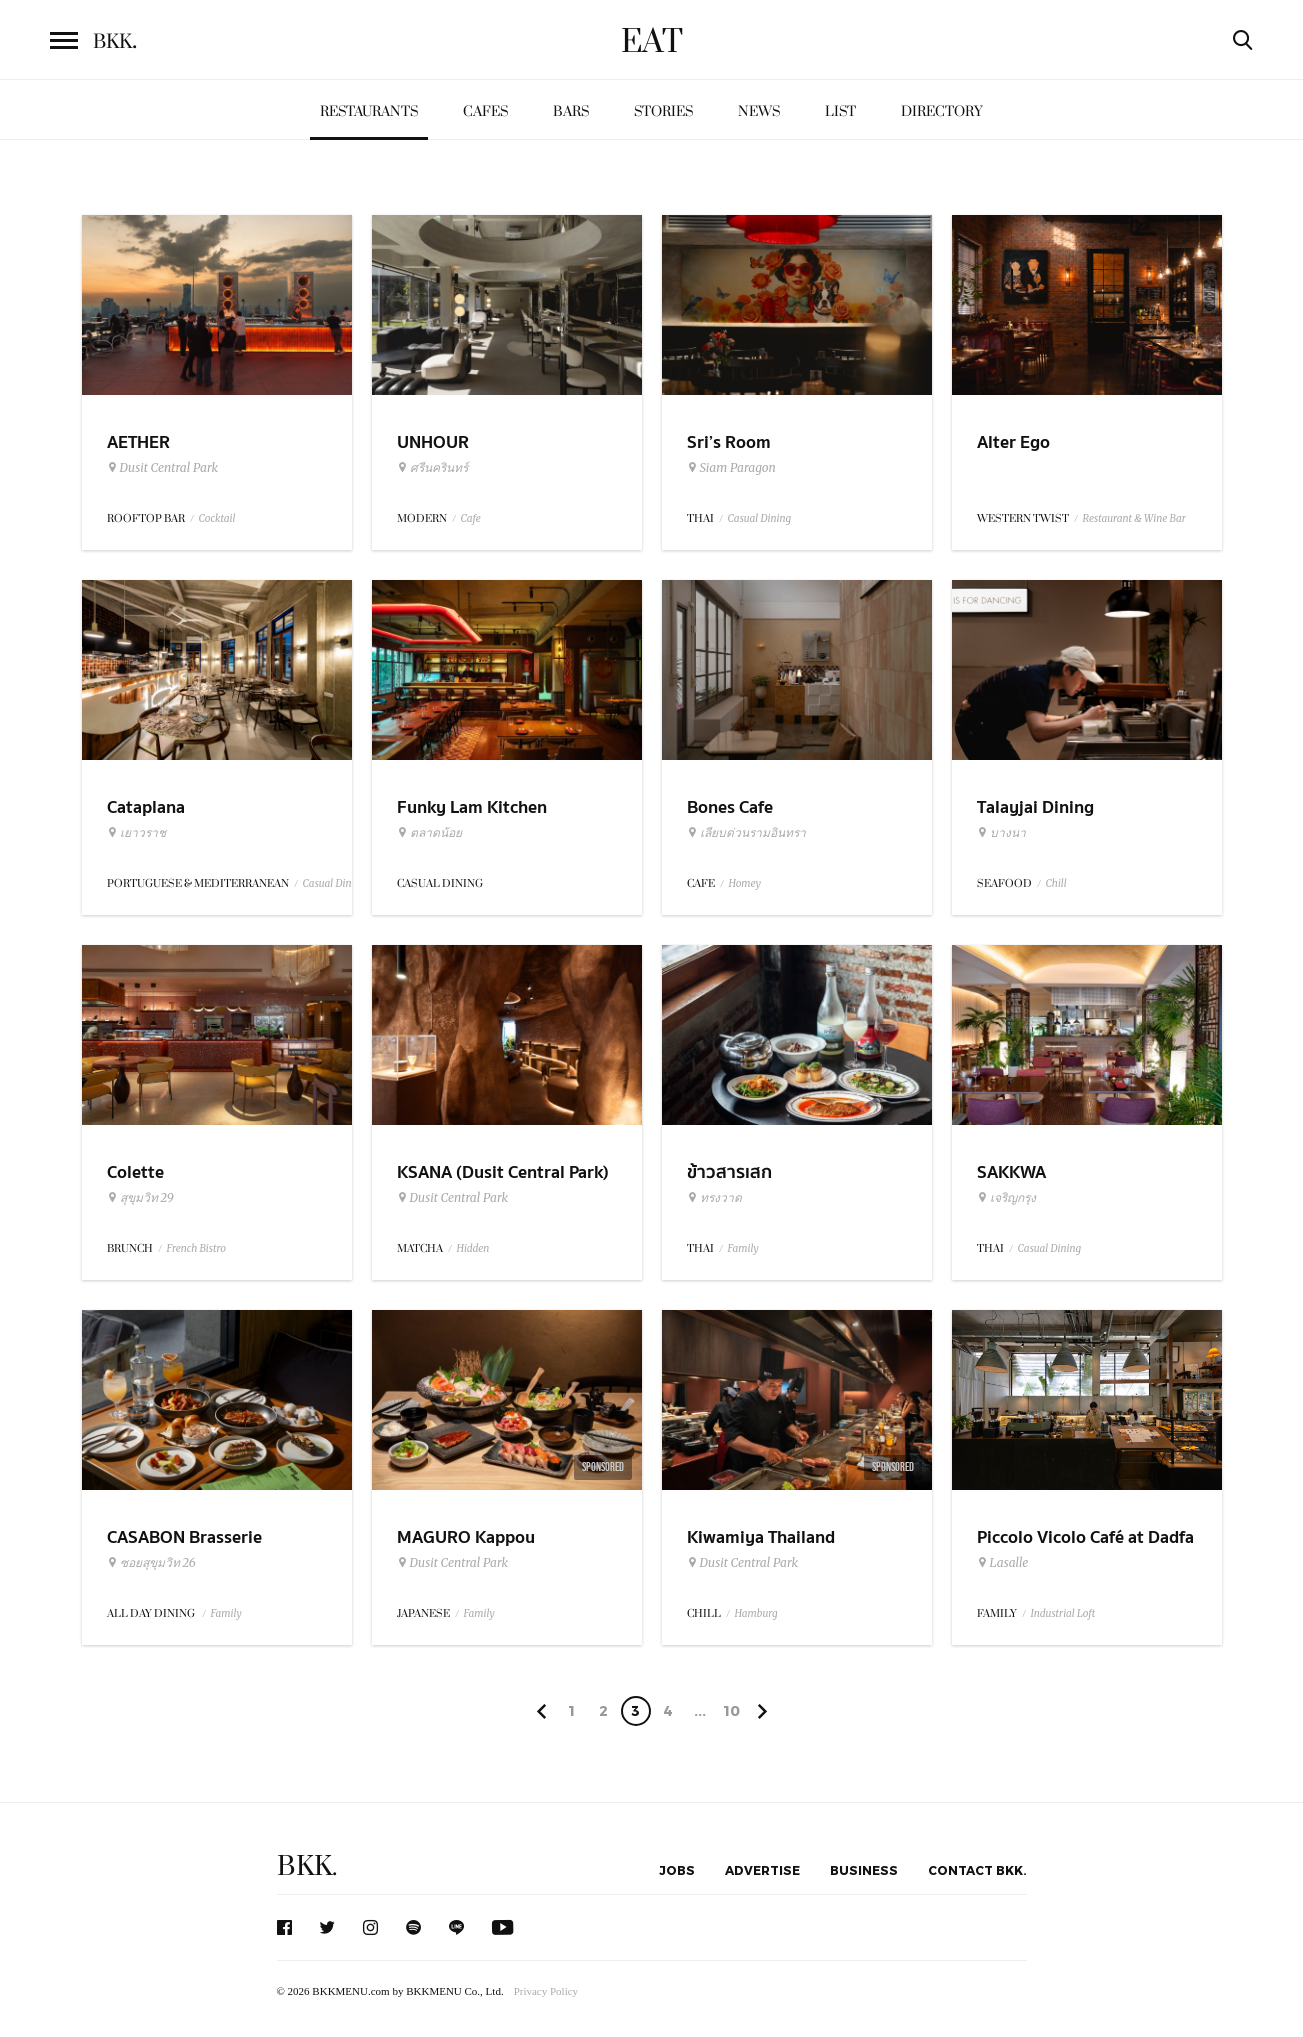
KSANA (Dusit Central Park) (503, 1172)
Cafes (485, 111)
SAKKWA (1011, 1172)
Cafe (471, 518)
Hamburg (756, 1613)
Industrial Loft (1063, 1613)
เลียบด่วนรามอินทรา (746, 833)
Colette (135, 1172)
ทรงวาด (714, 1198)
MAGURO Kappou (466, 1537)
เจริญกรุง (1006, 1198)
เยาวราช (136, 833)
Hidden (473, 1248)
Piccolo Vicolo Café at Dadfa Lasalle (1085, 1550)
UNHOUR (433, 442)
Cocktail (217, 518)
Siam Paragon (731, 468)
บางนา (1001, 833)
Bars (571, 111)
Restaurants (369, 111)
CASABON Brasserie (184, 1537)
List (840, 111)
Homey (745, 883)
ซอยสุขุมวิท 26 (151, 1563)
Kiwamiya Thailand (761, 1537)
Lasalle (1003, 1563)
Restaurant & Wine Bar (1134, 518)
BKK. (307, 1866)
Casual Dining (760, 518)
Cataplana (146, 807)
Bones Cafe (730, 807)
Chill (1056, 883)
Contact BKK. (977, 1870)
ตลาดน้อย (429, 833)
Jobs (677, 1870)
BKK (115, 42)
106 (731, 1714)
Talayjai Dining (1035, 807)
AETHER (138, 442)
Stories (663, 111)
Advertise (762, 1870)
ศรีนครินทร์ (432, 468)
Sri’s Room (729, 442)
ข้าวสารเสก (729, 1172)
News (759, 111)
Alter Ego (1013, 442)
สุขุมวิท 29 (140, 1198)
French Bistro (196, 1248)
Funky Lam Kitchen (472, 807)
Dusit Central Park (163, 468)
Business (864, 1870)
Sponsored (603, 1467)
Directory (942, 111)
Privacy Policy (546, 1991)
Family (743, 1248)
